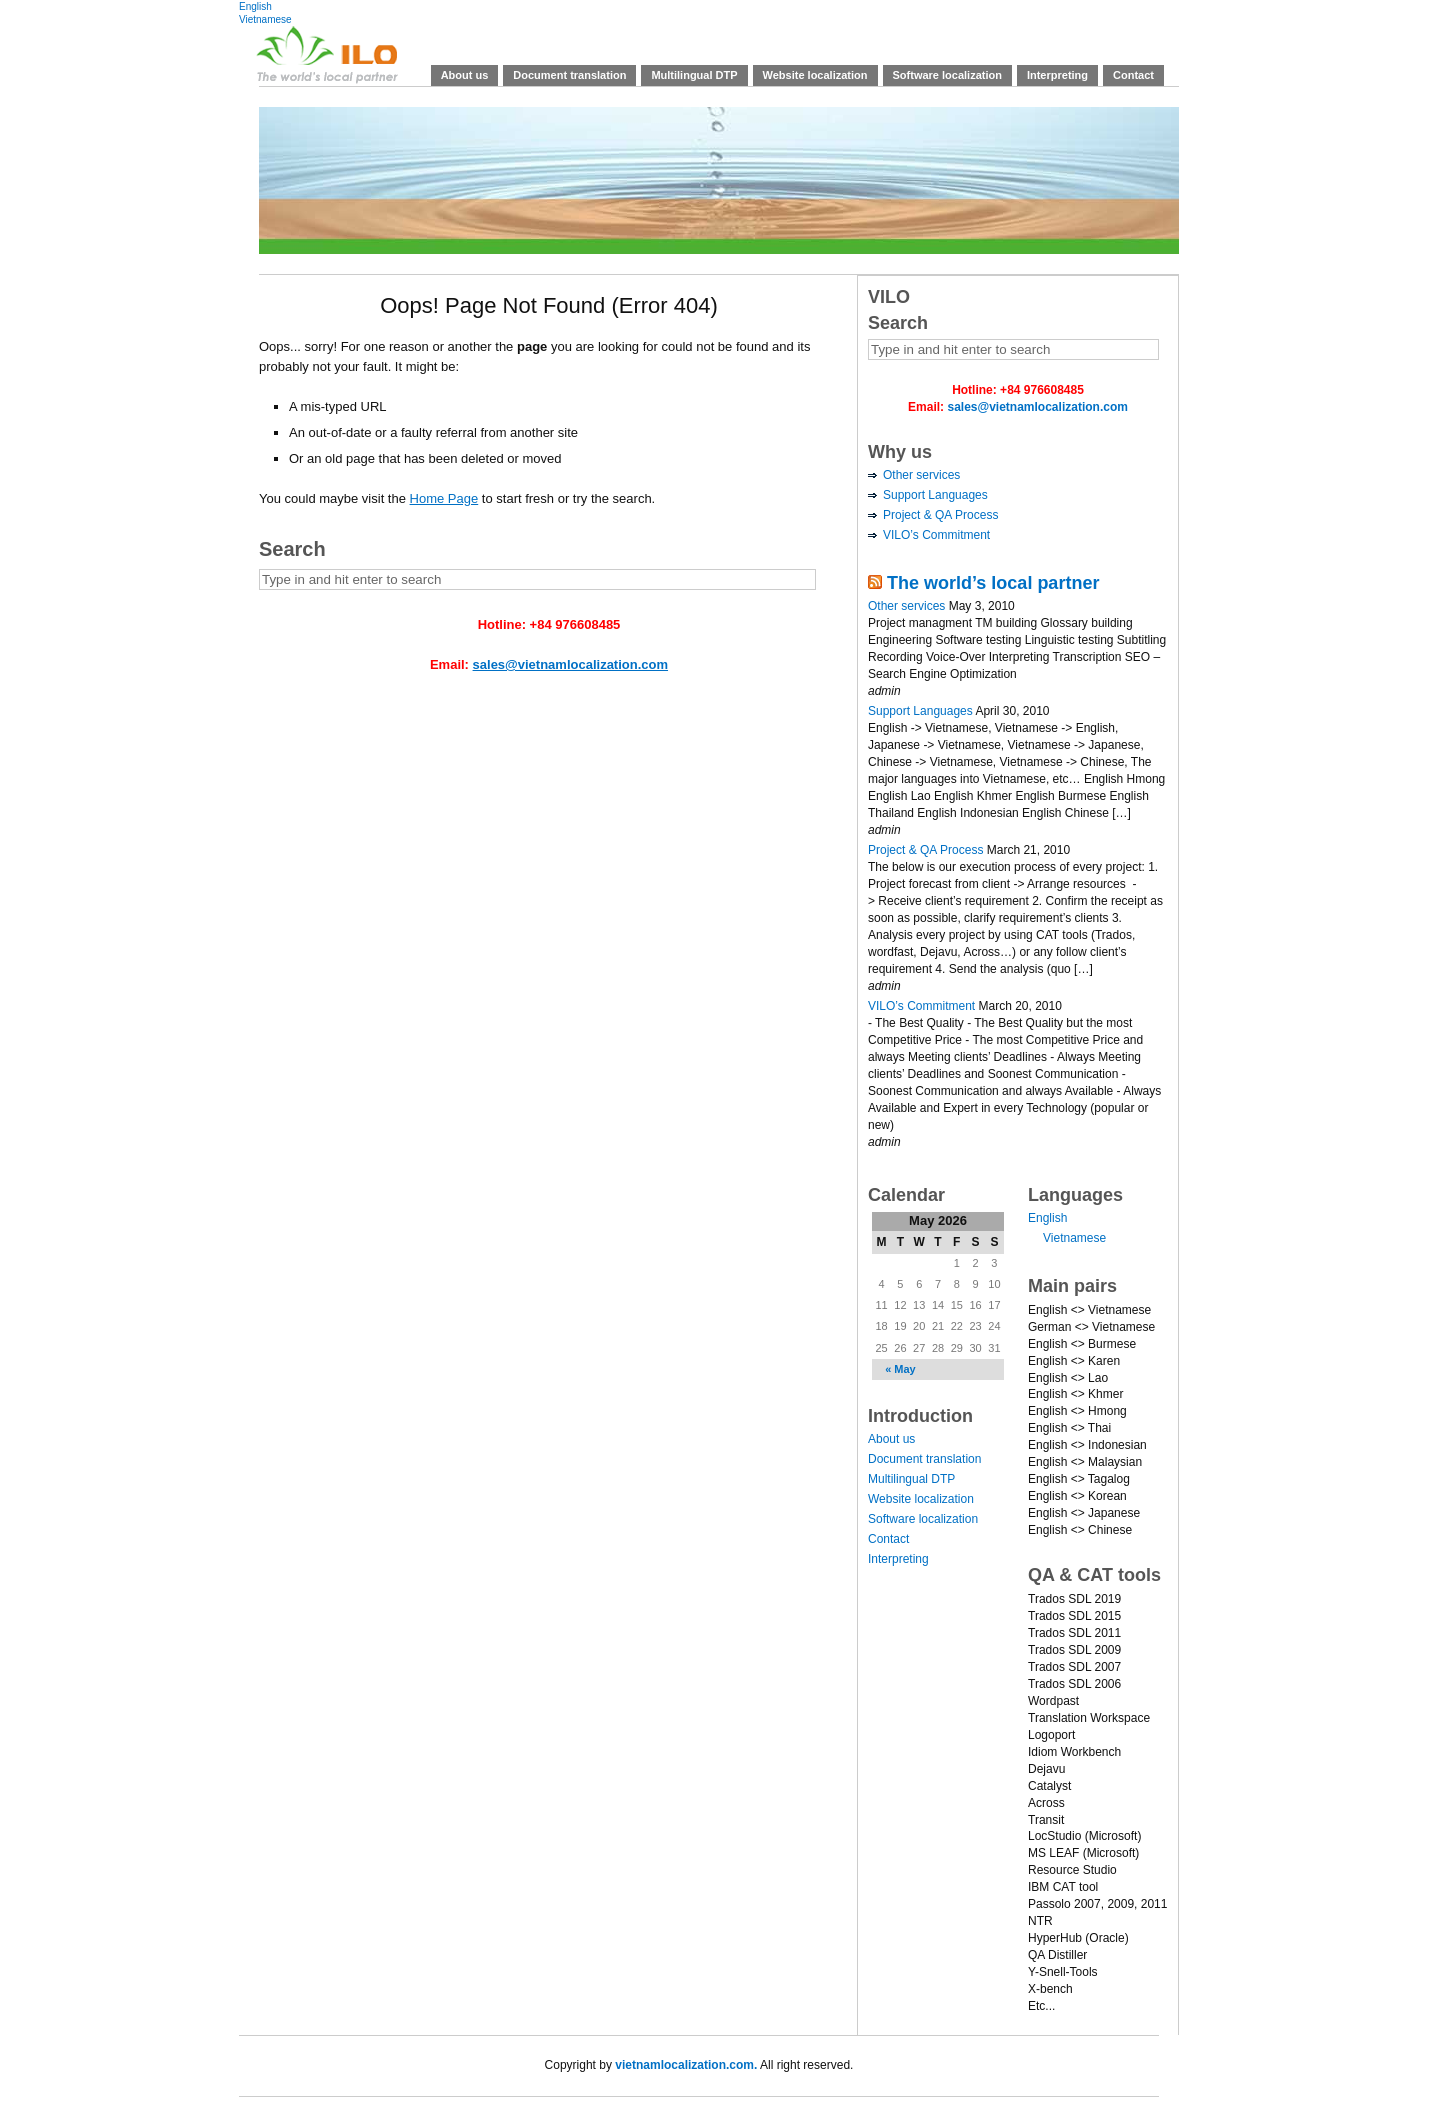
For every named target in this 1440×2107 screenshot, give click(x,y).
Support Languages (935, 495)
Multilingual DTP (694, 75)
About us (465, 75)
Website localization (815, 75)
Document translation (569, 75)
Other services (921, 475)
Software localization (947, 75)
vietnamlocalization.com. (686, 2065)
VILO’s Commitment (936, 535)
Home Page (444, 498)
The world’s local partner (993, 583)
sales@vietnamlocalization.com (570, 664)
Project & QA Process (940, 515)
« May (900, 1369)
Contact (1133, 75)
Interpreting (1057, 75)
